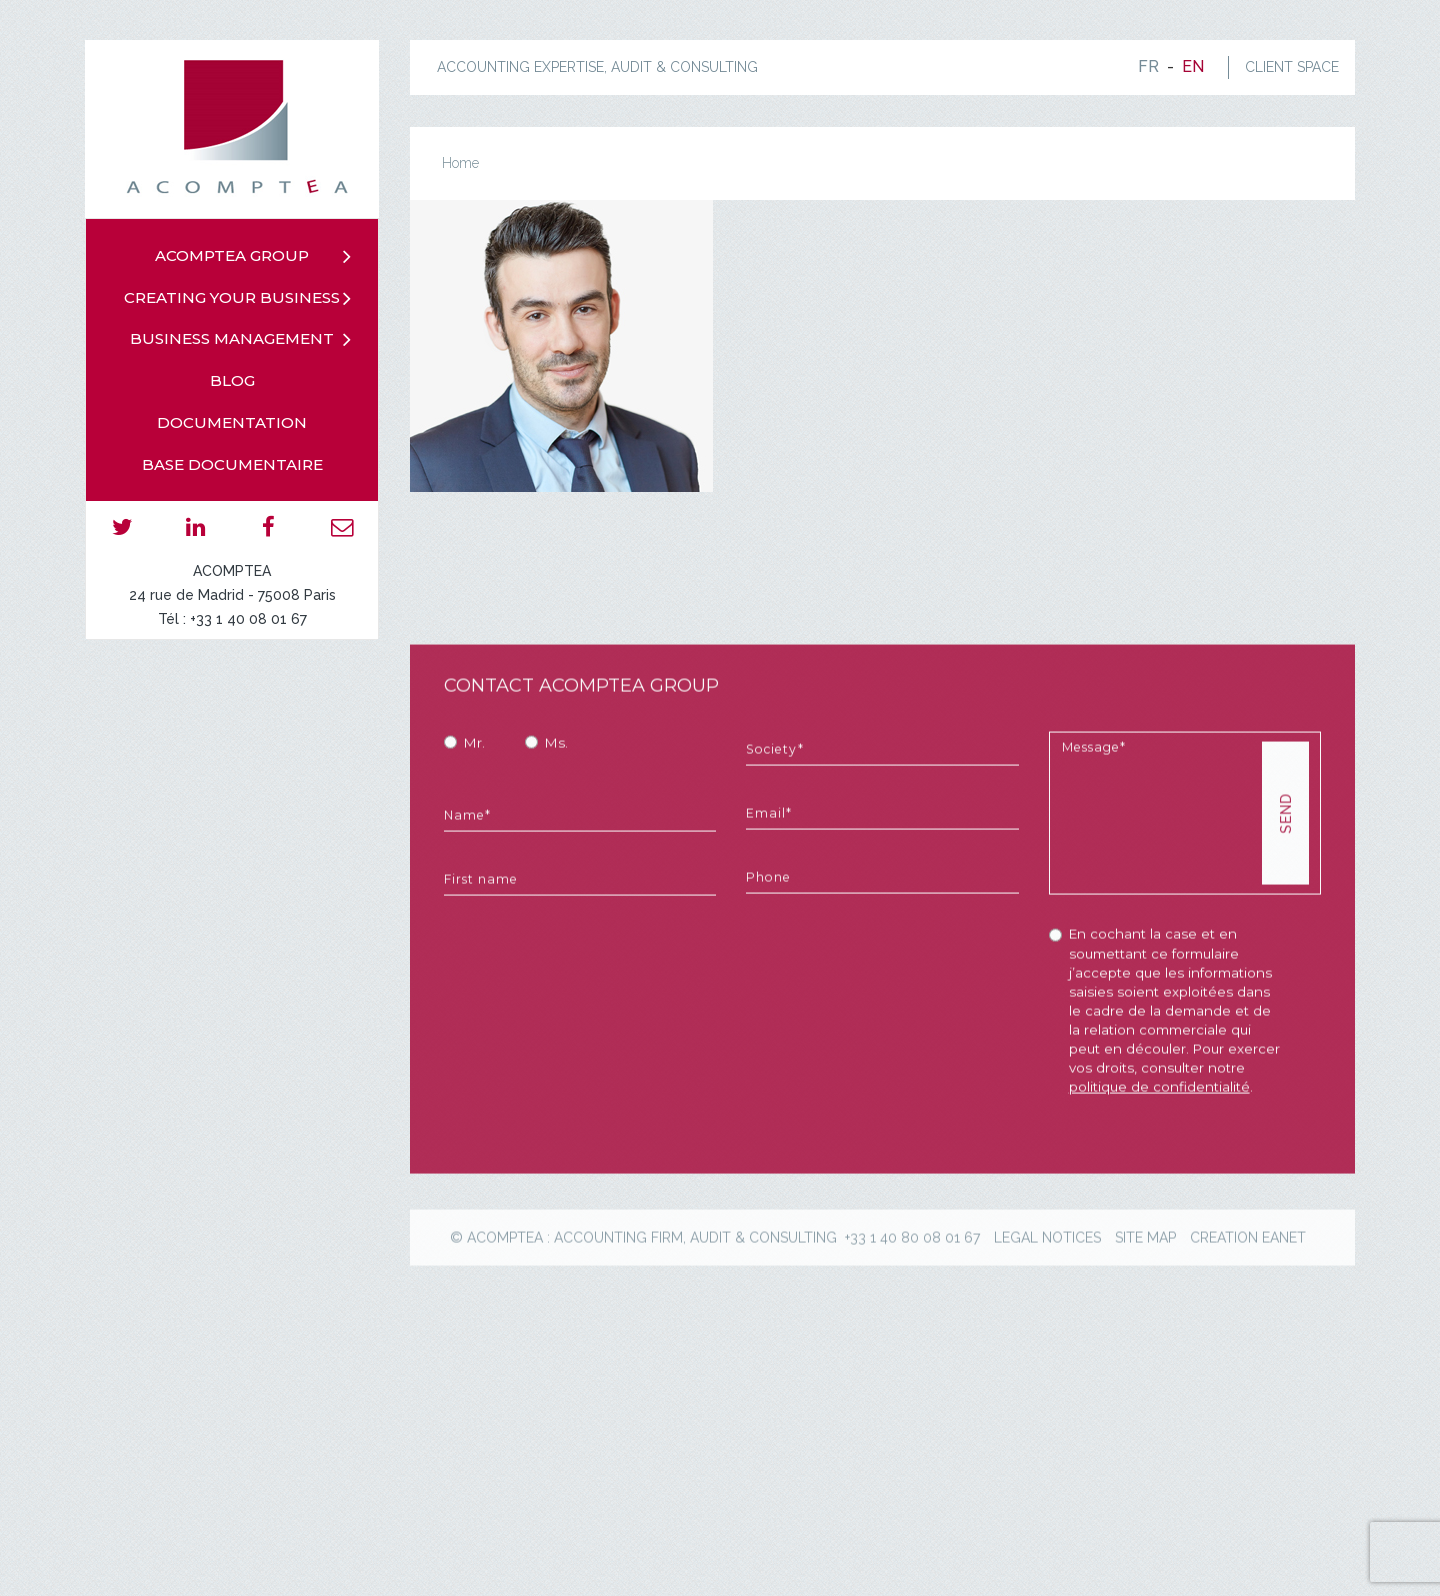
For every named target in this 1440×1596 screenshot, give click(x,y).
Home (460, 163)
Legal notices (1047, 1319)
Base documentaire (232, 464)
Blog (232, 380)
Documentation (232, 422)
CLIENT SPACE (1292, 67)
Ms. (556, 825)
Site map (1145, 1319)
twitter (122, 526)
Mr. (474, 825)
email (341, 526)
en (1193, 66)
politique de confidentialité (1159, 1168)
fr (1148, 66)
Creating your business (232, 297)
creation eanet (1248, 1319)
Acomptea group (232, 255)
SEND (1286, 895)
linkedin (195, 526)
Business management (232, 338)
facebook (268, 526)
